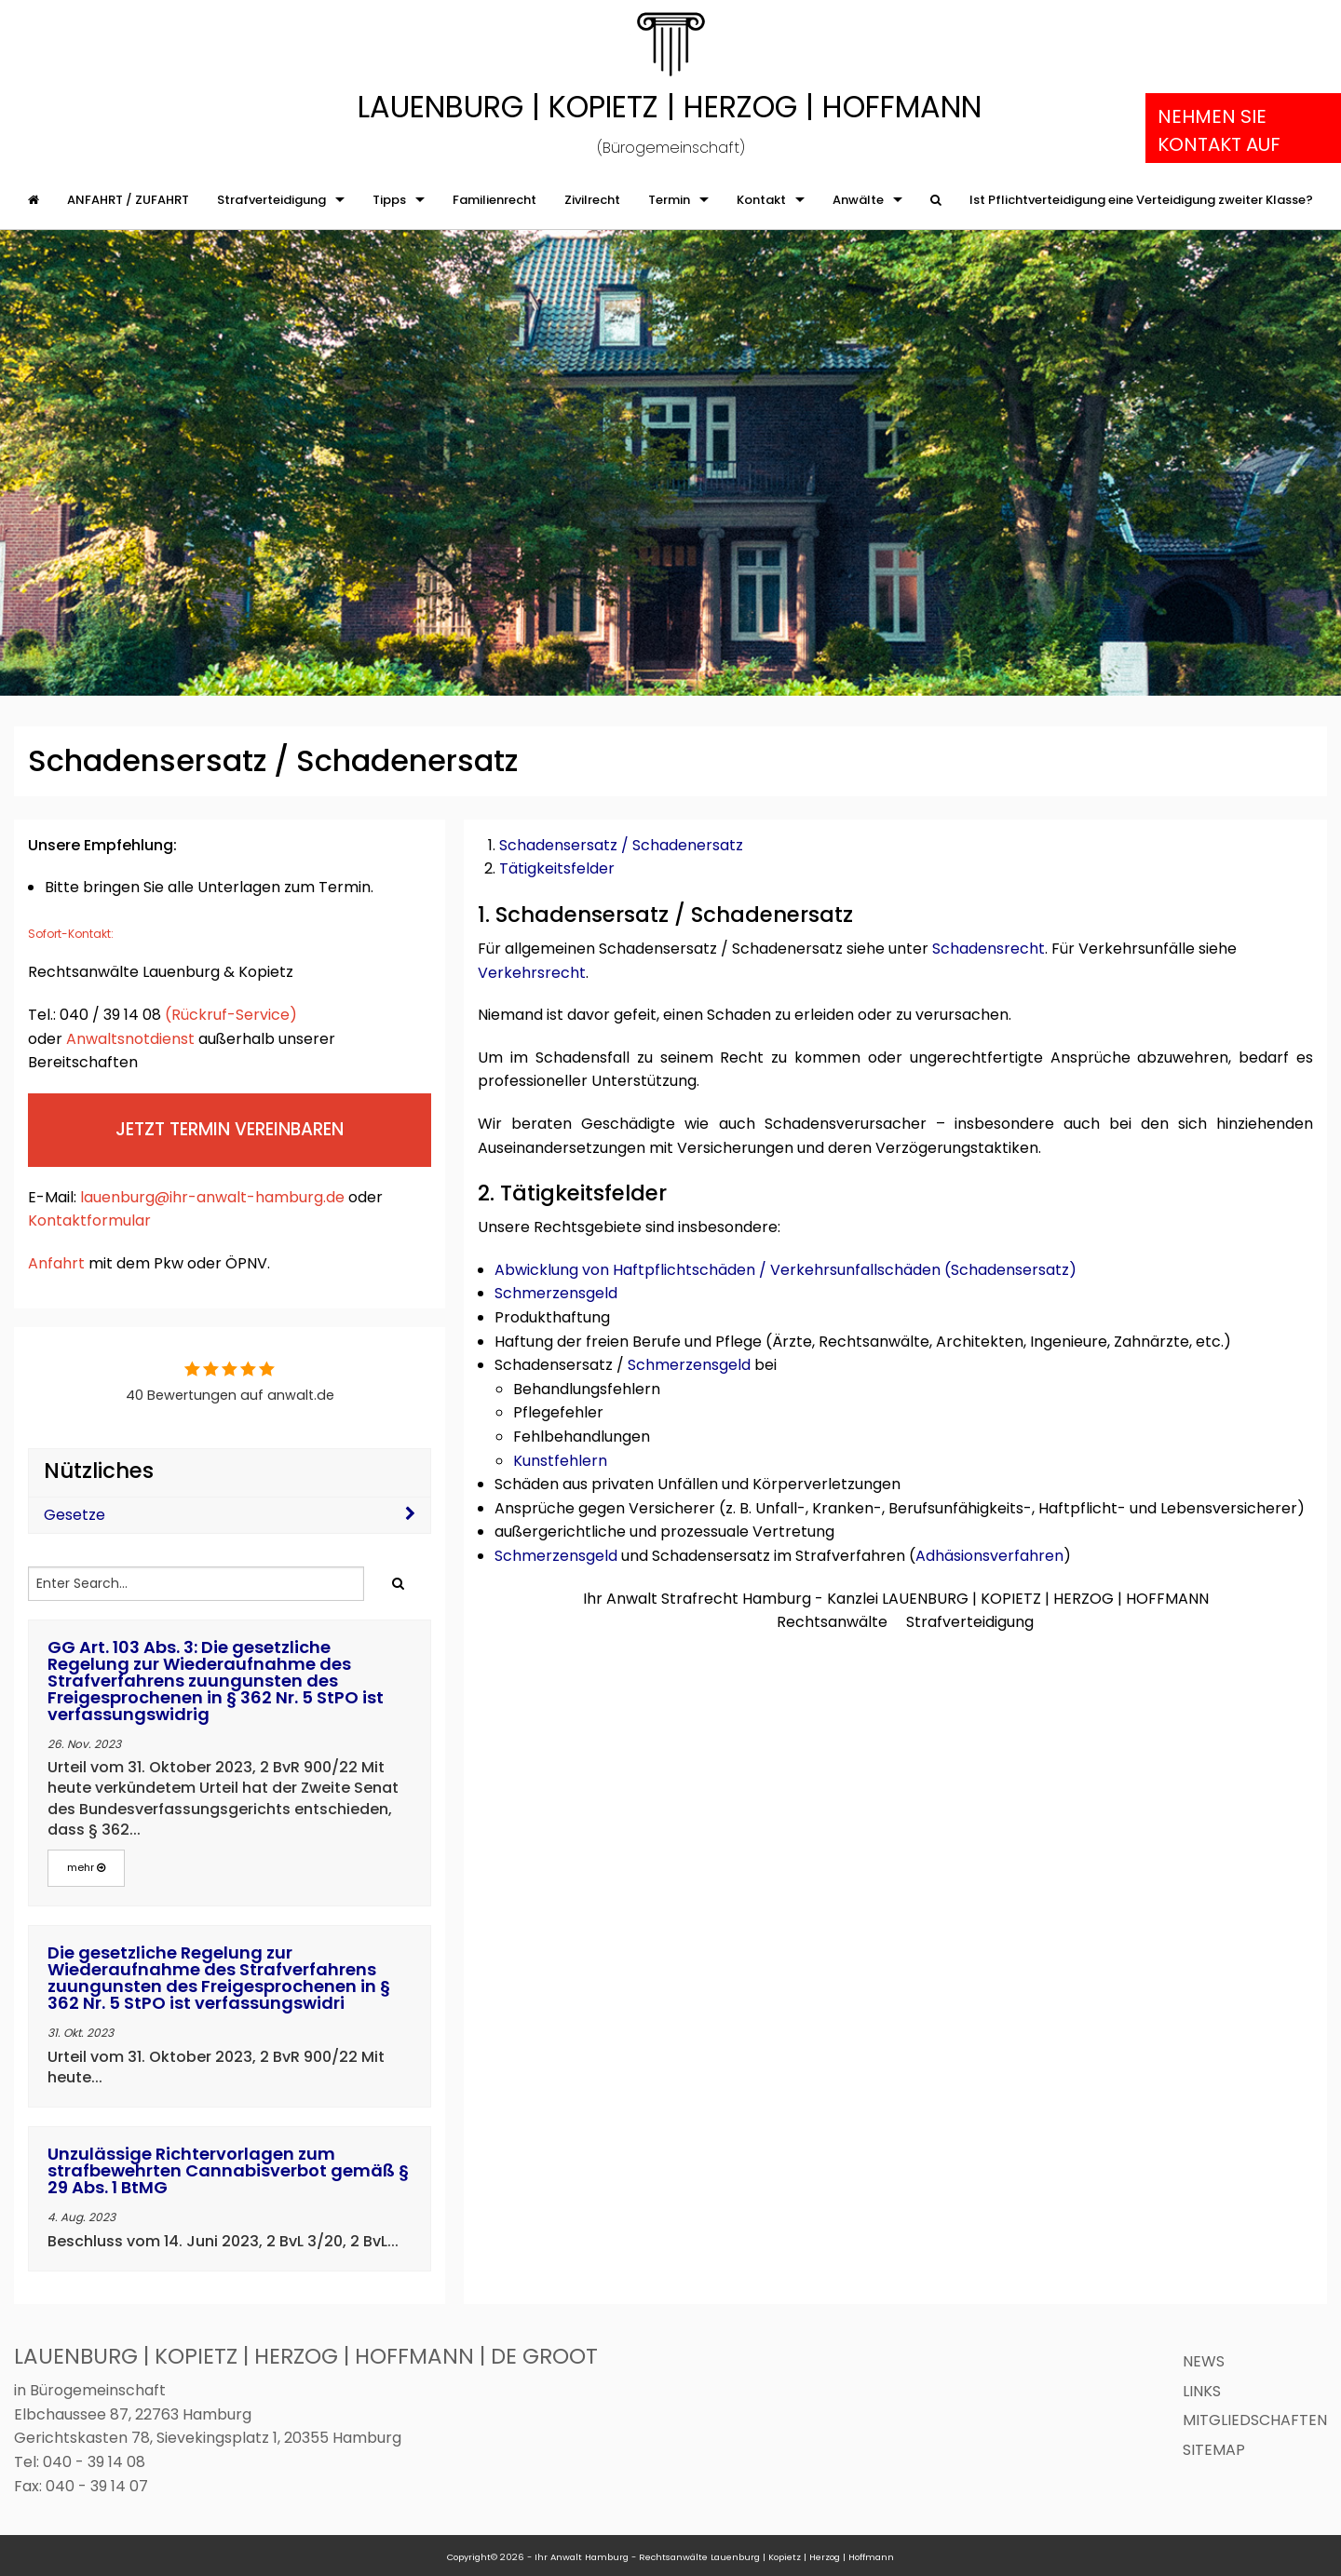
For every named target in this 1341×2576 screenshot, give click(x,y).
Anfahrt (56, 1263)
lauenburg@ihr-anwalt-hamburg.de (212, 1197)
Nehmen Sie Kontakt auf (1219, 130)
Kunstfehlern (560, 1460)
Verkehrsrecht (532, 972)
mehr (86, 1867)
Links (1202, 2391)
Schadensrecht (988, 948)
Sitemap (1214, 2450)
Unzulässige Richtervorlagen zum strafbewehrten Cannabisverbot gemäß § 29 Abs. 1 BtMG (228, 2170)
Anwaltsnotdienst (130, 1039)
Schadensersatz (1010, 1270)
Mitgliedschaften (1255, 2420)
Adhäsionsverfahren (989, 1555)
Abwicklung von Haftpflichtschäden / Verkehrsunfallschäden (717, 1270)
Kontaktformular (91, 1220)
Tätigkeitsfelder (557, 868)
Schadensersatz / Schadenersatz (621, 845)
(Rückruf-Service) (231, 1014)
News (1204, 2361)
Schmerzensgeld (555, 1293)
